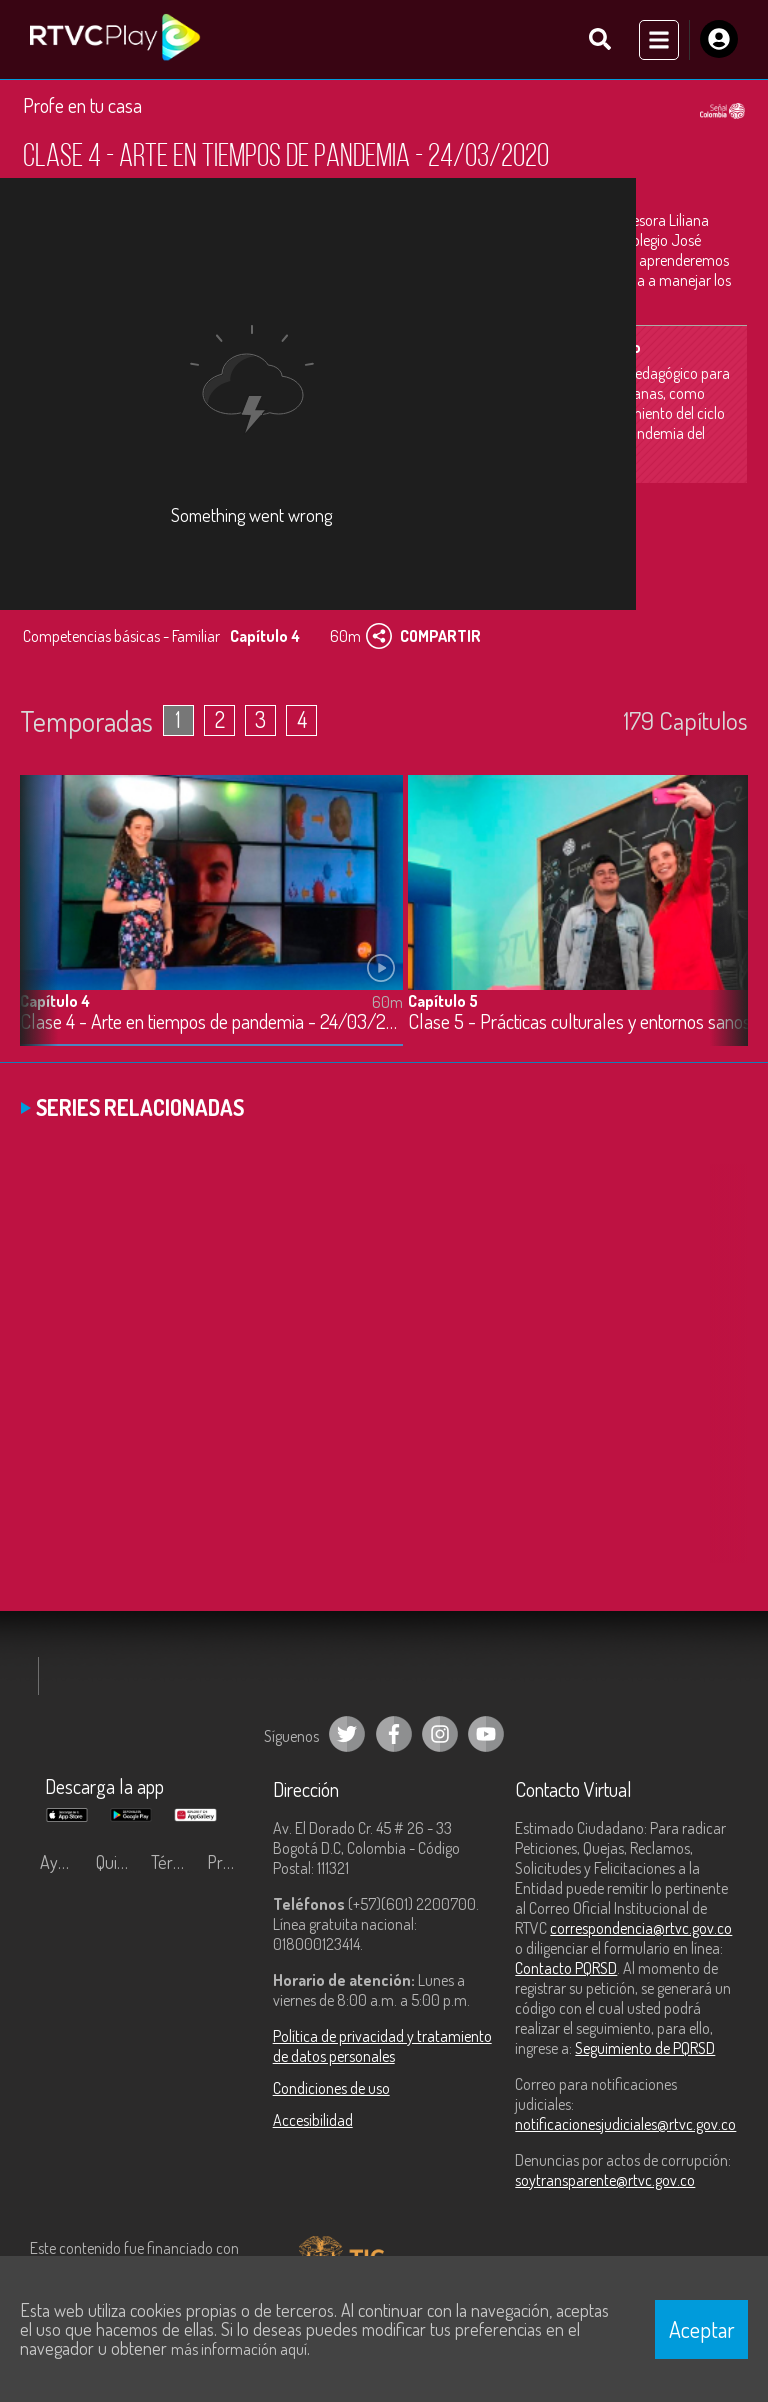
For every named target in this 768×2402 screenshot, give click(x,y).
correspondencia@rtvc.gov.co (641, 1928)
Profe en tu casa (82, 105)
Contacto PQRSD (566, 1968)
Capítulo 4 (55, 1000)
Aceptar (702, 2329)
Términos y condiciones (174, 1862)
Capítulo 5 (443, 1000)
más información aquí (239, 2349)
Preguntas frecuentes (230, 1862)
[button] (723, 925)
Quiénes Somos (119, 1862)
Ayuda (62, 1862)
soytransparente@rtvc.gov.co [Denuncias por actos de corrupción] (605, 2180)
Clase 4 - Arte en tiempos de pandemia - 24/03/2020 (211, 1021)
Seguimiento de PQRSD (645, 2048)
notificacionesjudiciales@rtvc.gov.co (625, 2124)
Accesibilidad (313, 2120)
